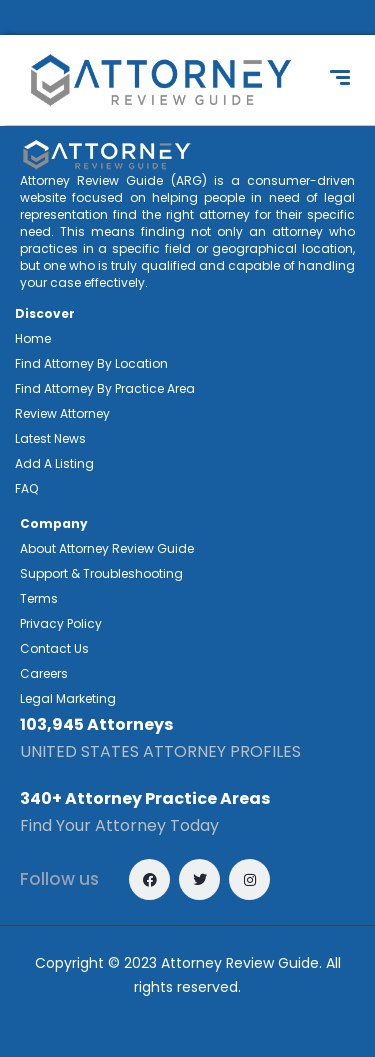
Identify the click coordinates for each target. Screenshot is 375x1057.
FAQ (26, 488)
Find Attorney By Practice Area (105, 388)
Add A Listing (54, 463)
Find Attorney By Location (91, 363)
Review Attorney (62, 413)
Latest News (50, 438)
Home (33, 338)
